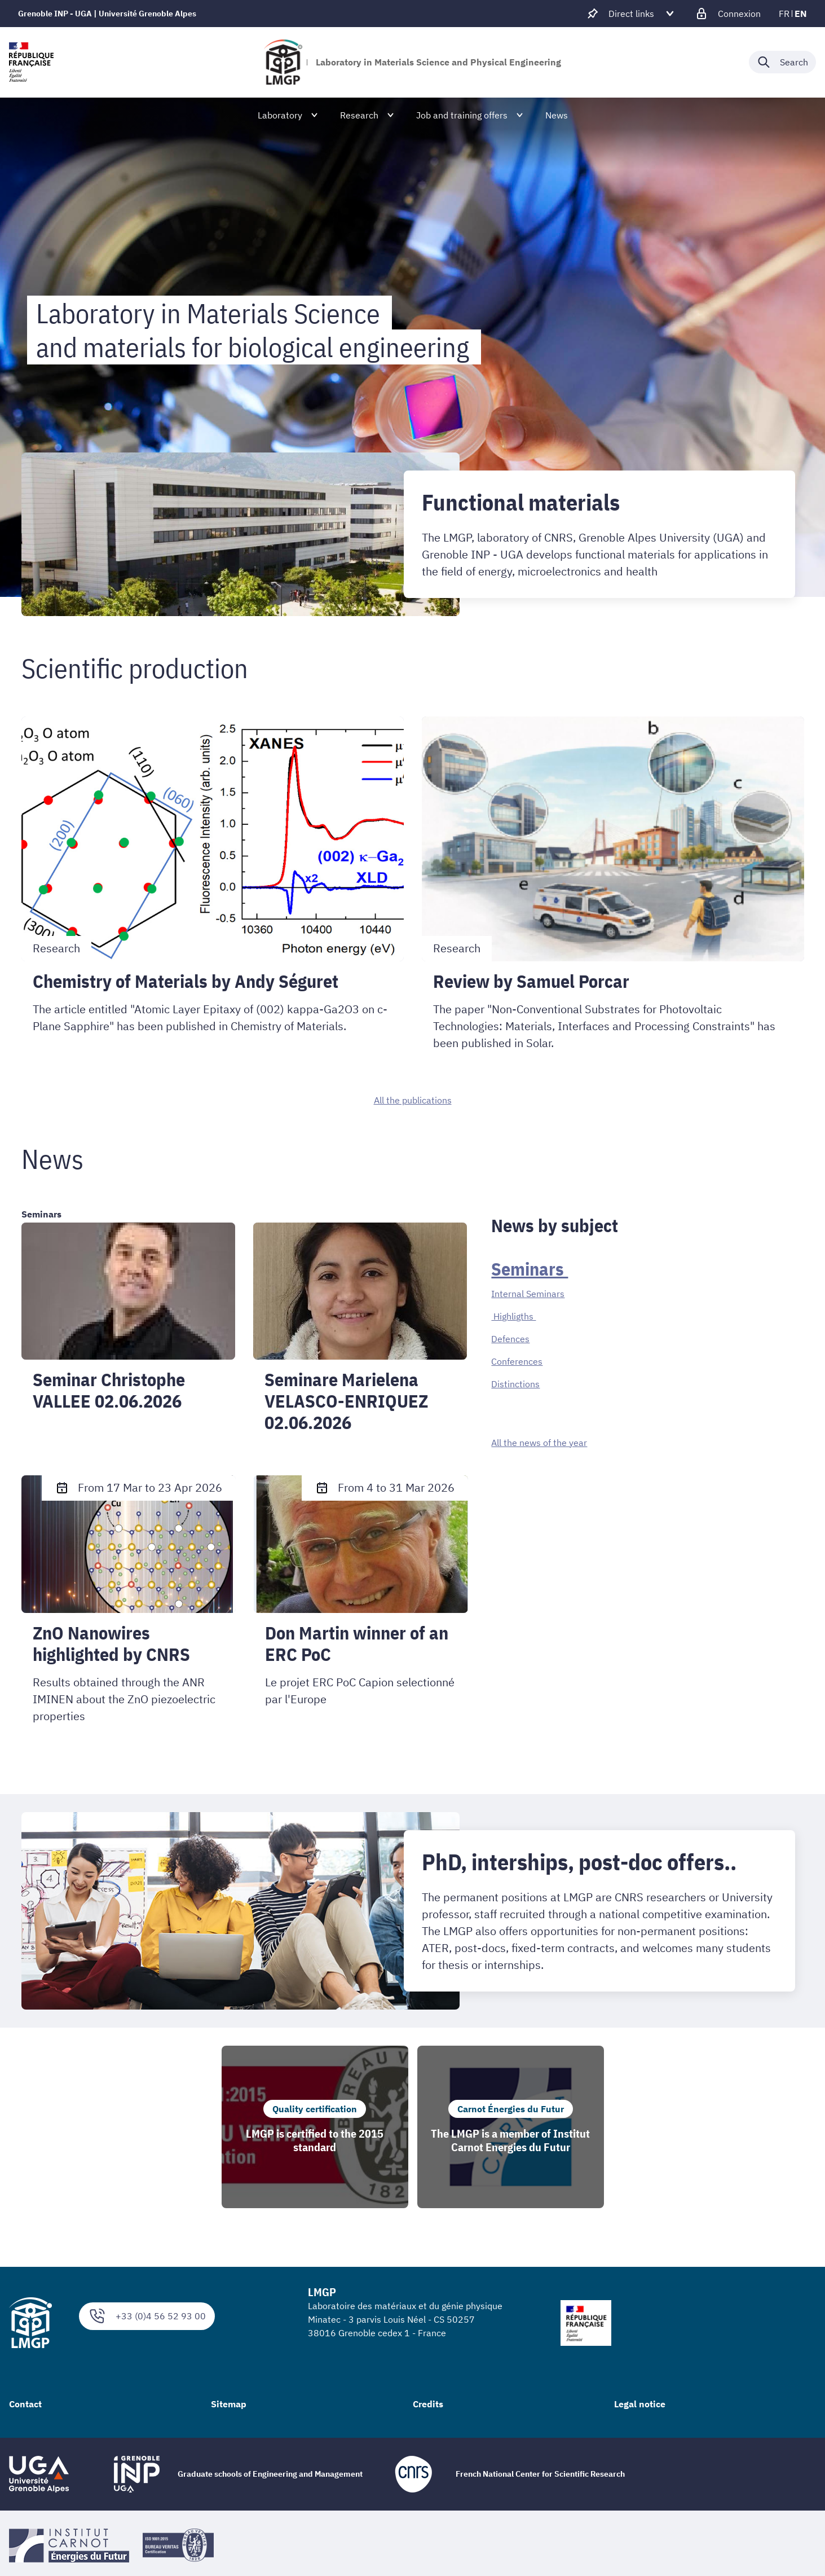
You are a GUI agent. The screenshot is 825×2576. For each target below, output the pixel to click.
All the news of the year (539, 1442)
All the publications (413, 1100)
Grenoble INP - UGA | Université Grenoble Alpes (107, 13)
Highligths (513, 1316)
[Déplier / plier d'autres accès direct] (631, 13)
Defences (510, 1338)
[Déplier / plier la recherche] (782, 62)
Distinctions (515, 1384)
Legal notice (639, 2404)
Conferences (516, 1361)
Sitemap (228, 2404)
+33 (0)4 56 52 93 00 (147, 2316)
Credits (428, 2404)
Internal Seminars (527, 1293)
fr (784, 13)
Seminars (529, 1269)
